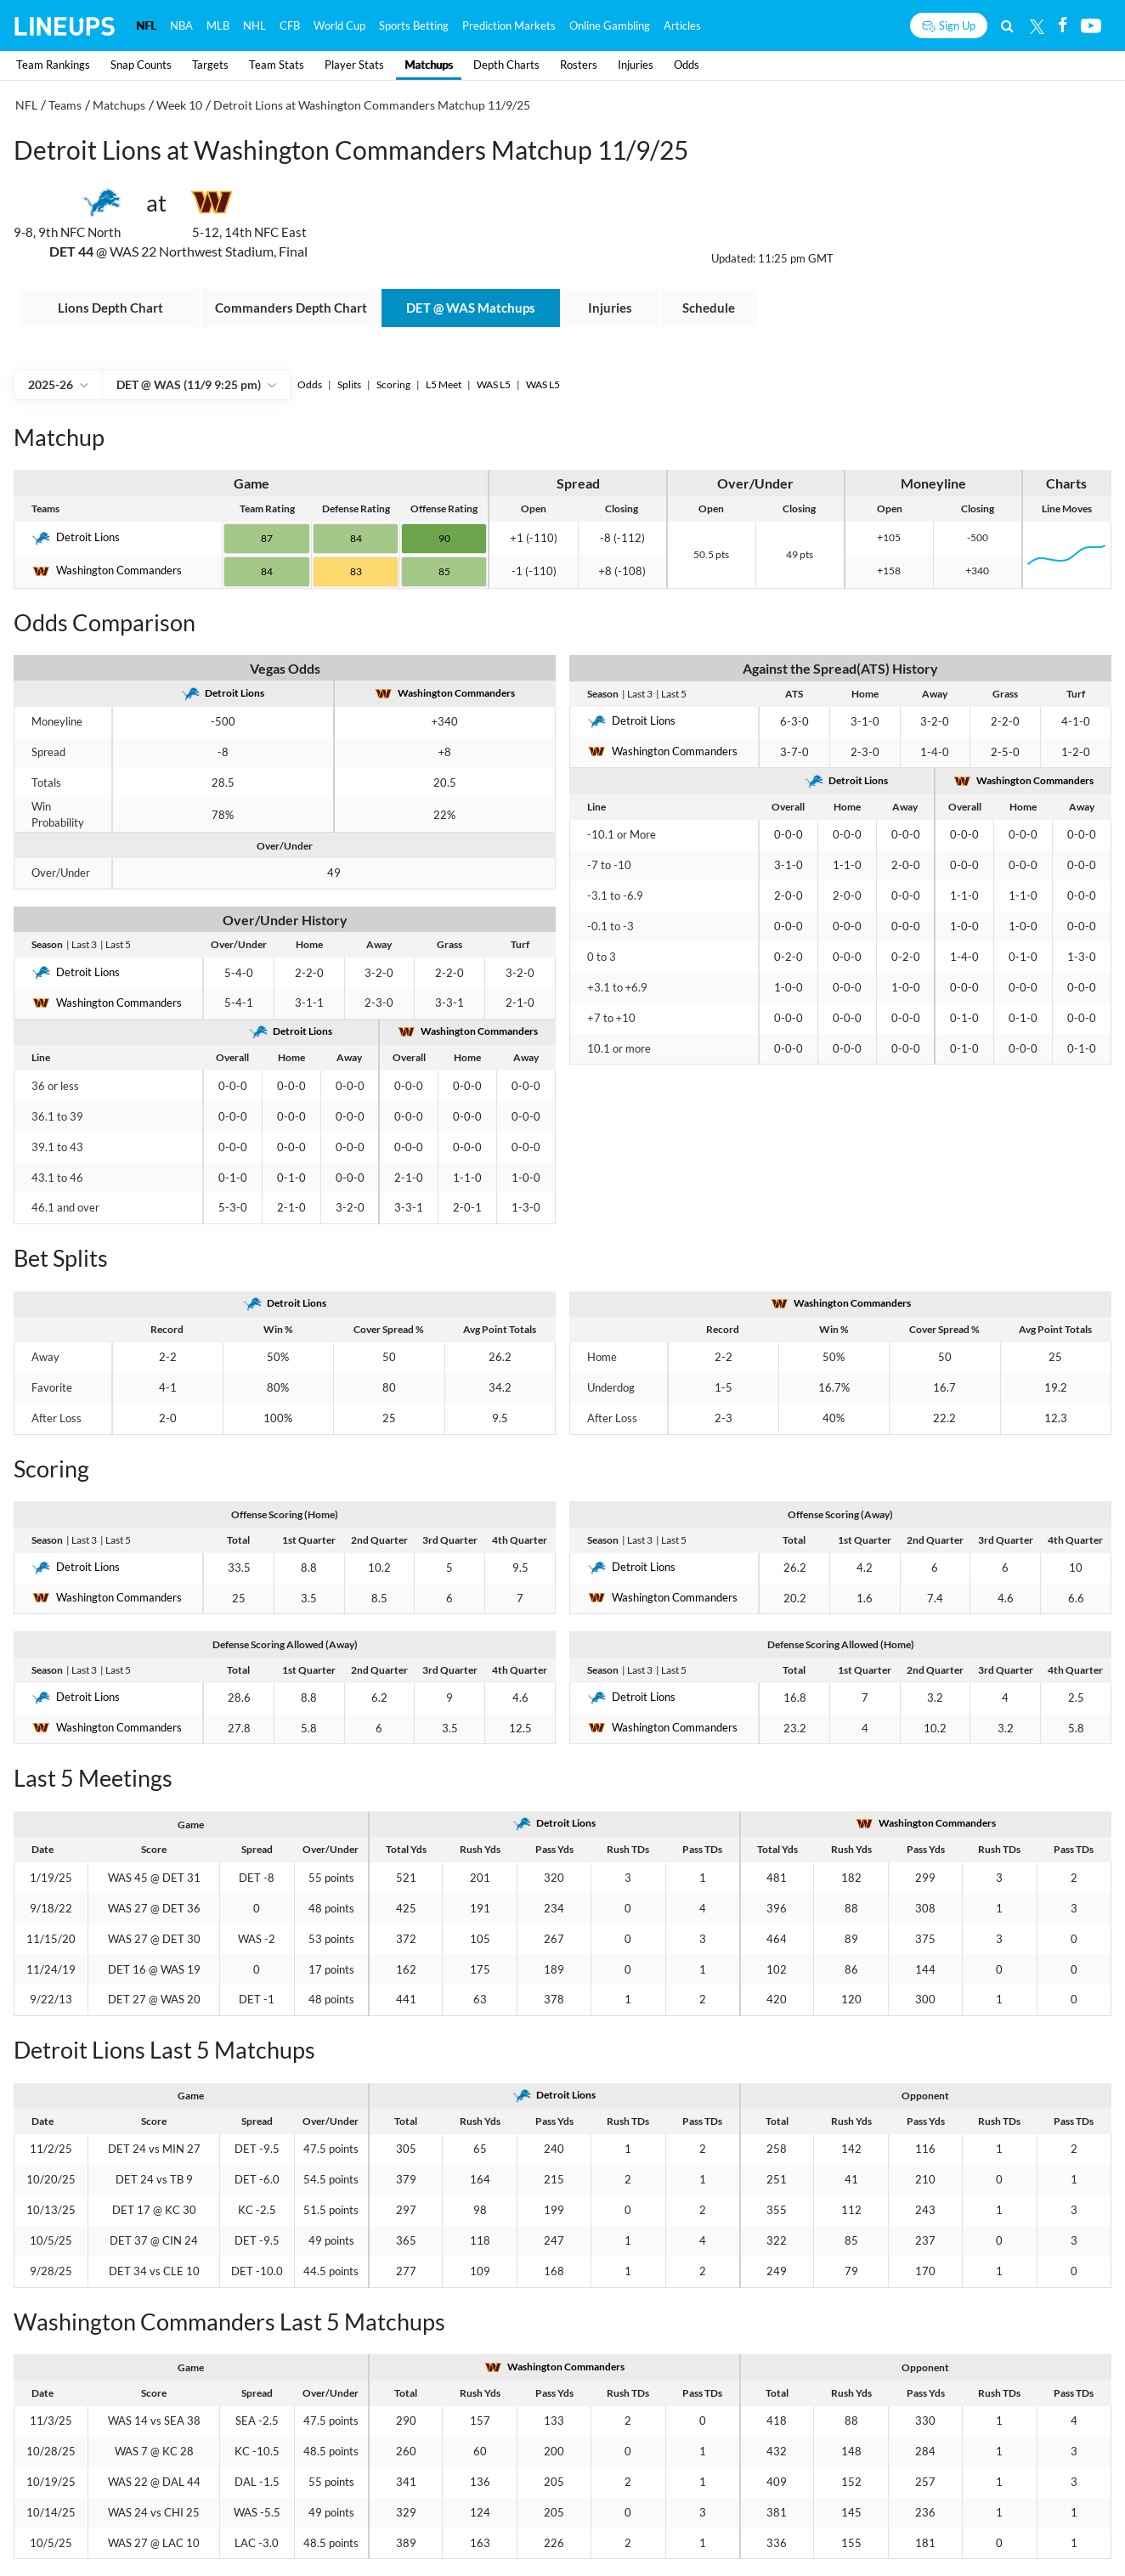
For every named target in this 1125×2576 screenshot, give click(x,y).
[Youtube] (1091, 25)
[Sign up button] (948, 25)
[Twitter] (1037, 25)
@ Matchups (470, 307)
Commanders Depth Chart (291, 307)
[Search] (1007, 25)
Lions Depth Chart (110, 307)
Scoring (394, 384)
